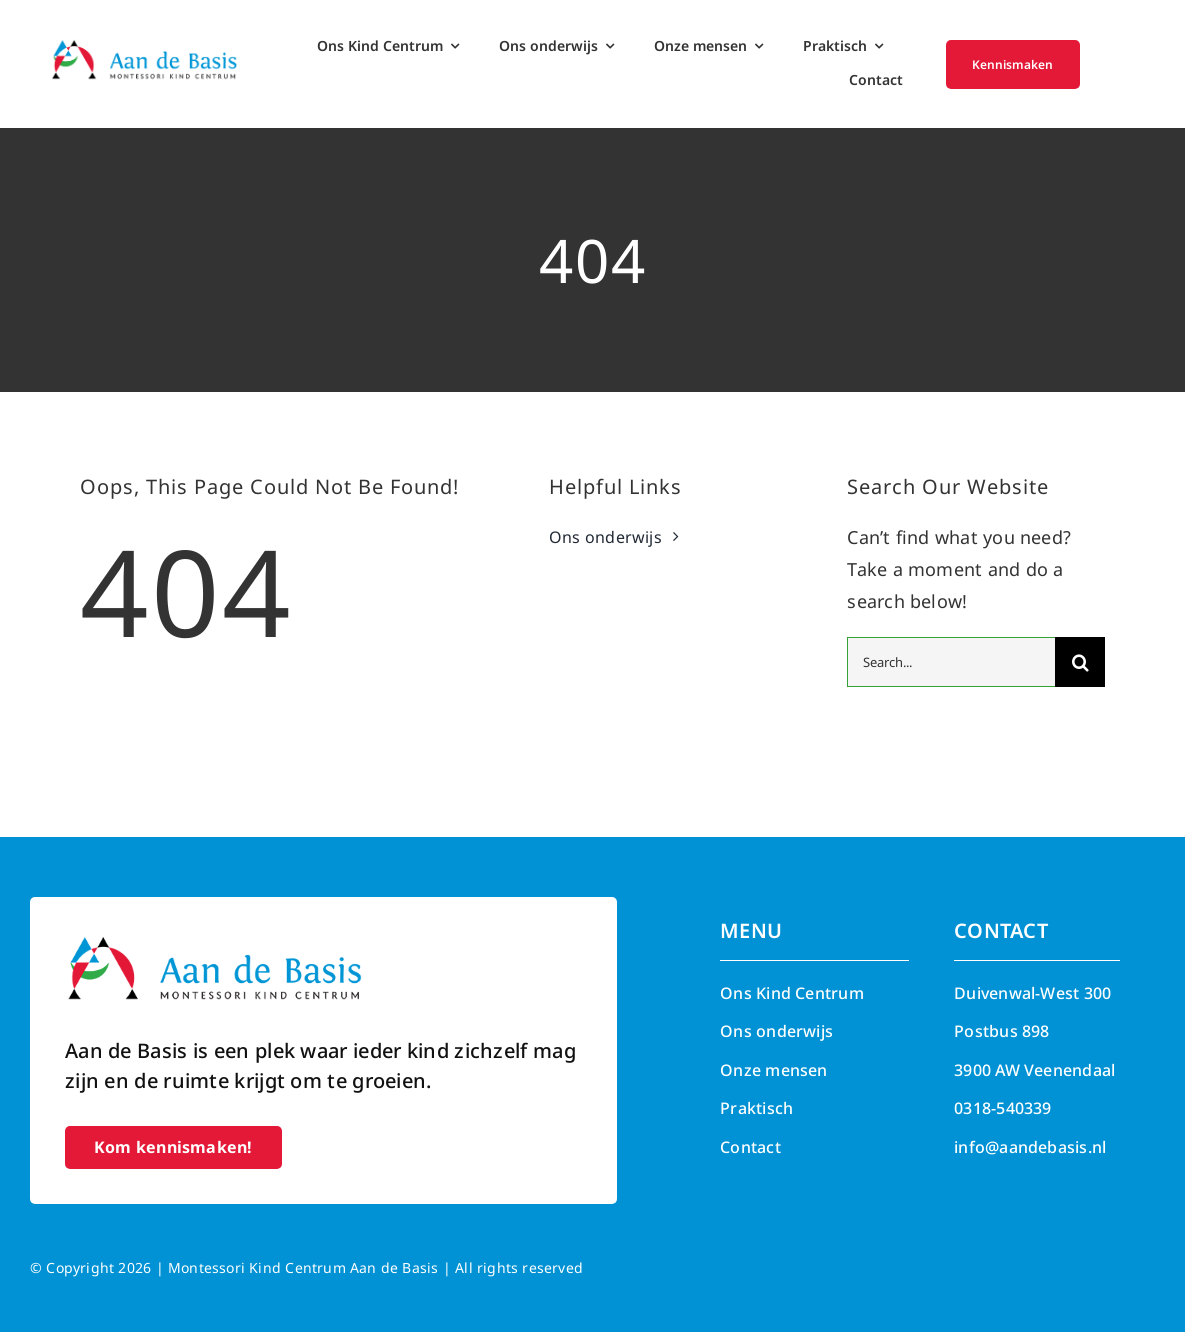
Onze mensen (773, 1070)
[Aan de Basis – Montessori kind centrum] (144, 46)
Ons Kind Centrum (792, 993)
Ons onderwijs (776, 1031)
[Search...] (951, 662)
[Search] (1080, 662)
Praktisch (756, 1108)
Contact (750, 1147)
